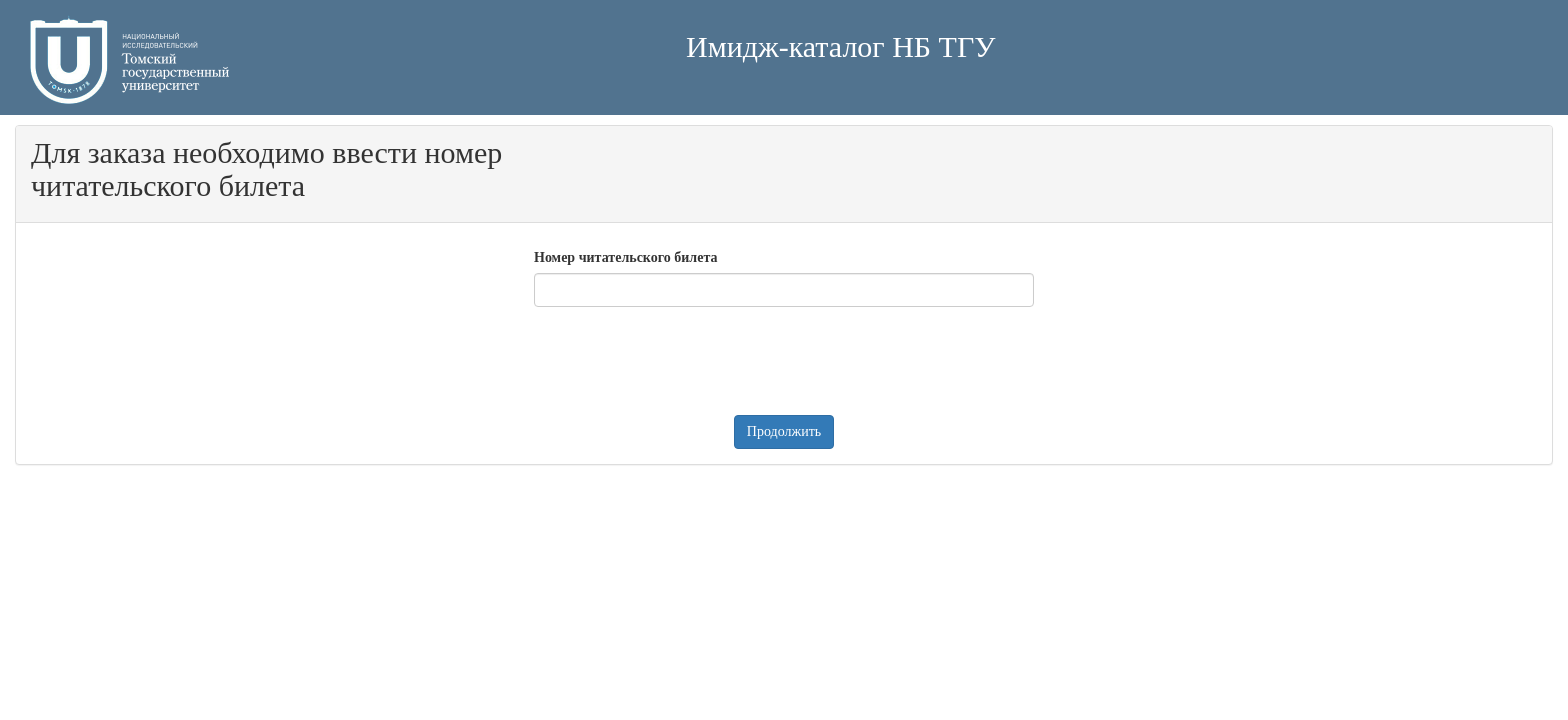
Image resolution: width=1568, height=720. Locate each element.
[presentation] (686, 361)
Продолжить (784, 431)
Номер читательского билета (625, 257)
